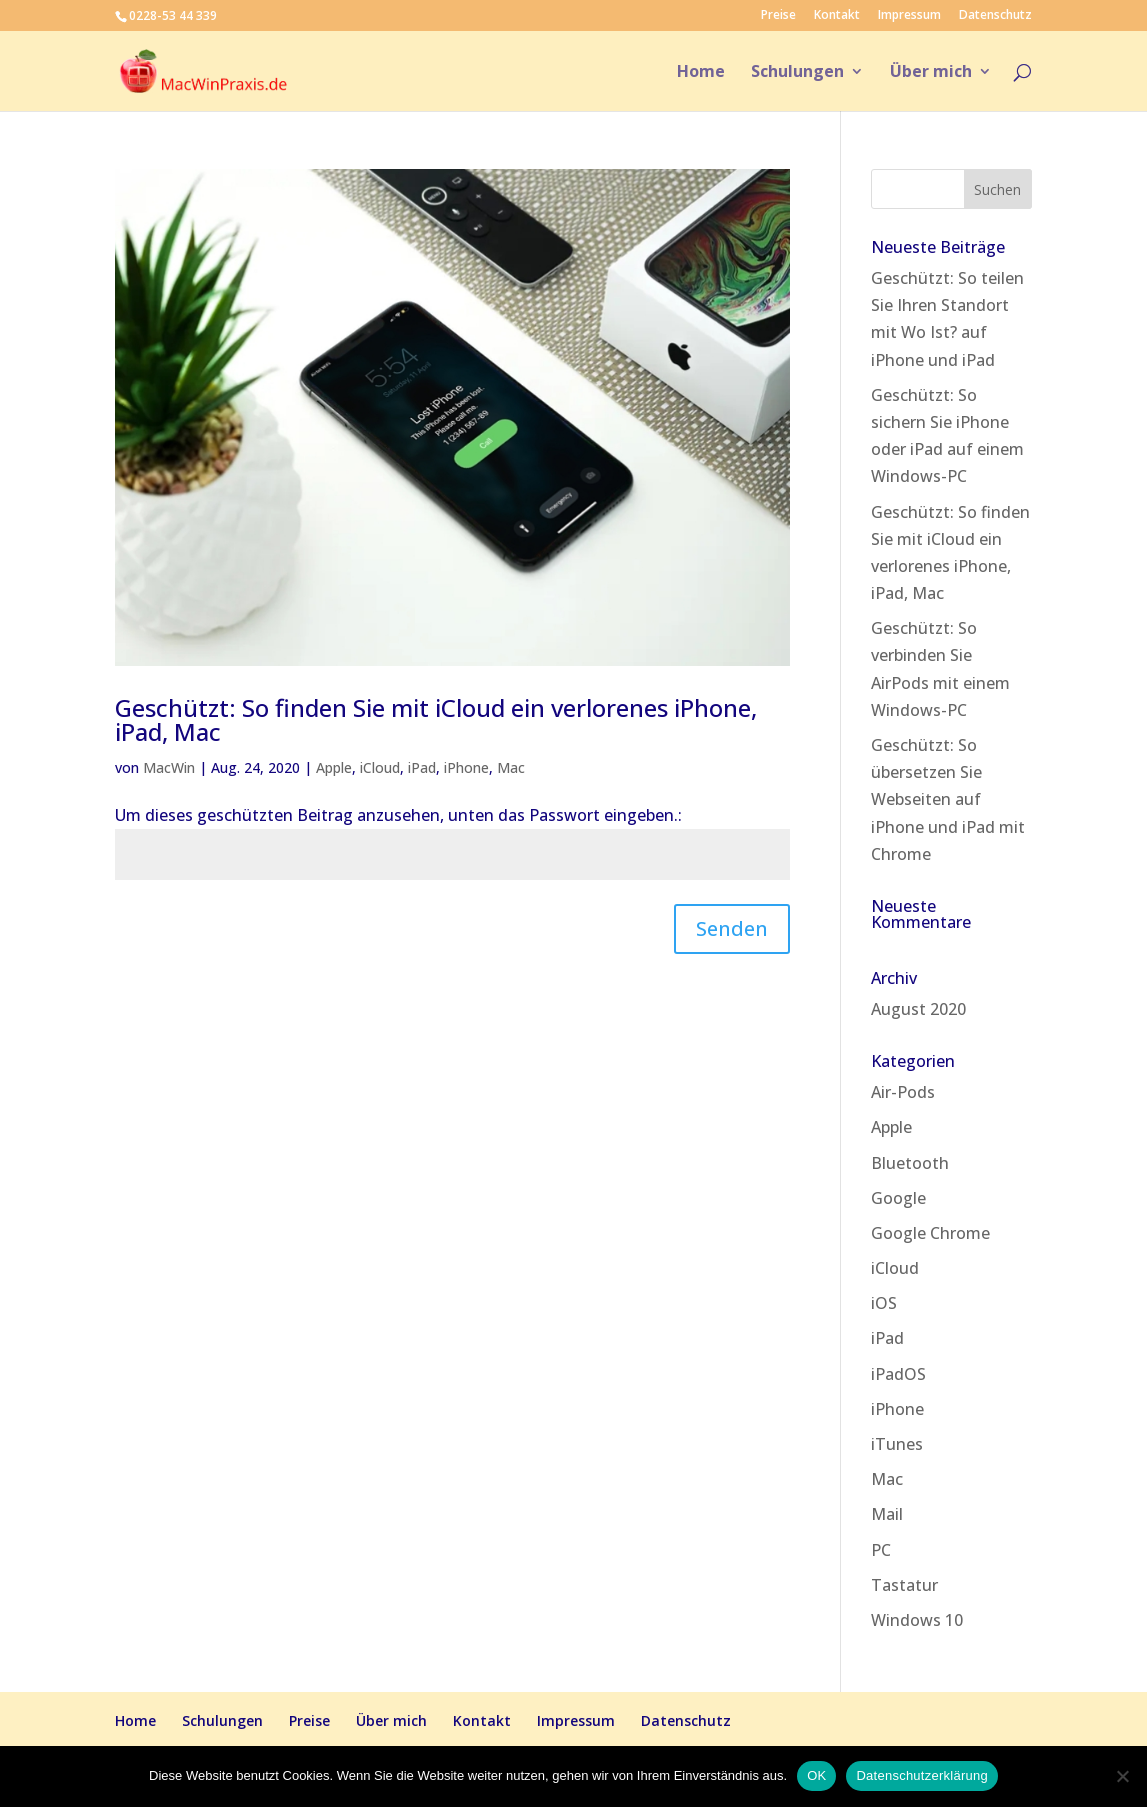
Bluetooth (910, 1163)
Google (898, 1198)
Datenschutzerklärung (921, 1775)
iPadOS (898, 1374)
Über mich (931, 73)
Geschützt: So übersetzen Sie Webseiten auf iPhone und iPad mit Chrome (948, 799)
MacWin (169, 767)
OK (816, 1775)
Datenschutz (995, 16)
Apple (334, 767)
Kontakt (837, 16)
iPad (422, 767)
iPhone (466, 767)
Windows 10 (917, 1620)
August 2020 (918, 1009)
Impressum (909, 16)
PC (881, 1550)
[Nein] (1122, 1776)
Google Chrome (930, 1233)
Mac (511, 767)
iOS (884, 1303)
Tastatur (904, 1585)
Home (701, 73)
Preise (778, 16)
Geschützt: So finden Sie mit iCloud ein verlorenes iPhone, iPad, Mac (436, 719)
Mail (887, 1514)
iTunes (897, 1444)
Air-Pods (903, 1092)
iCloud (380, 767)
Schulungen (797, 73)
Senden (732, 928)
